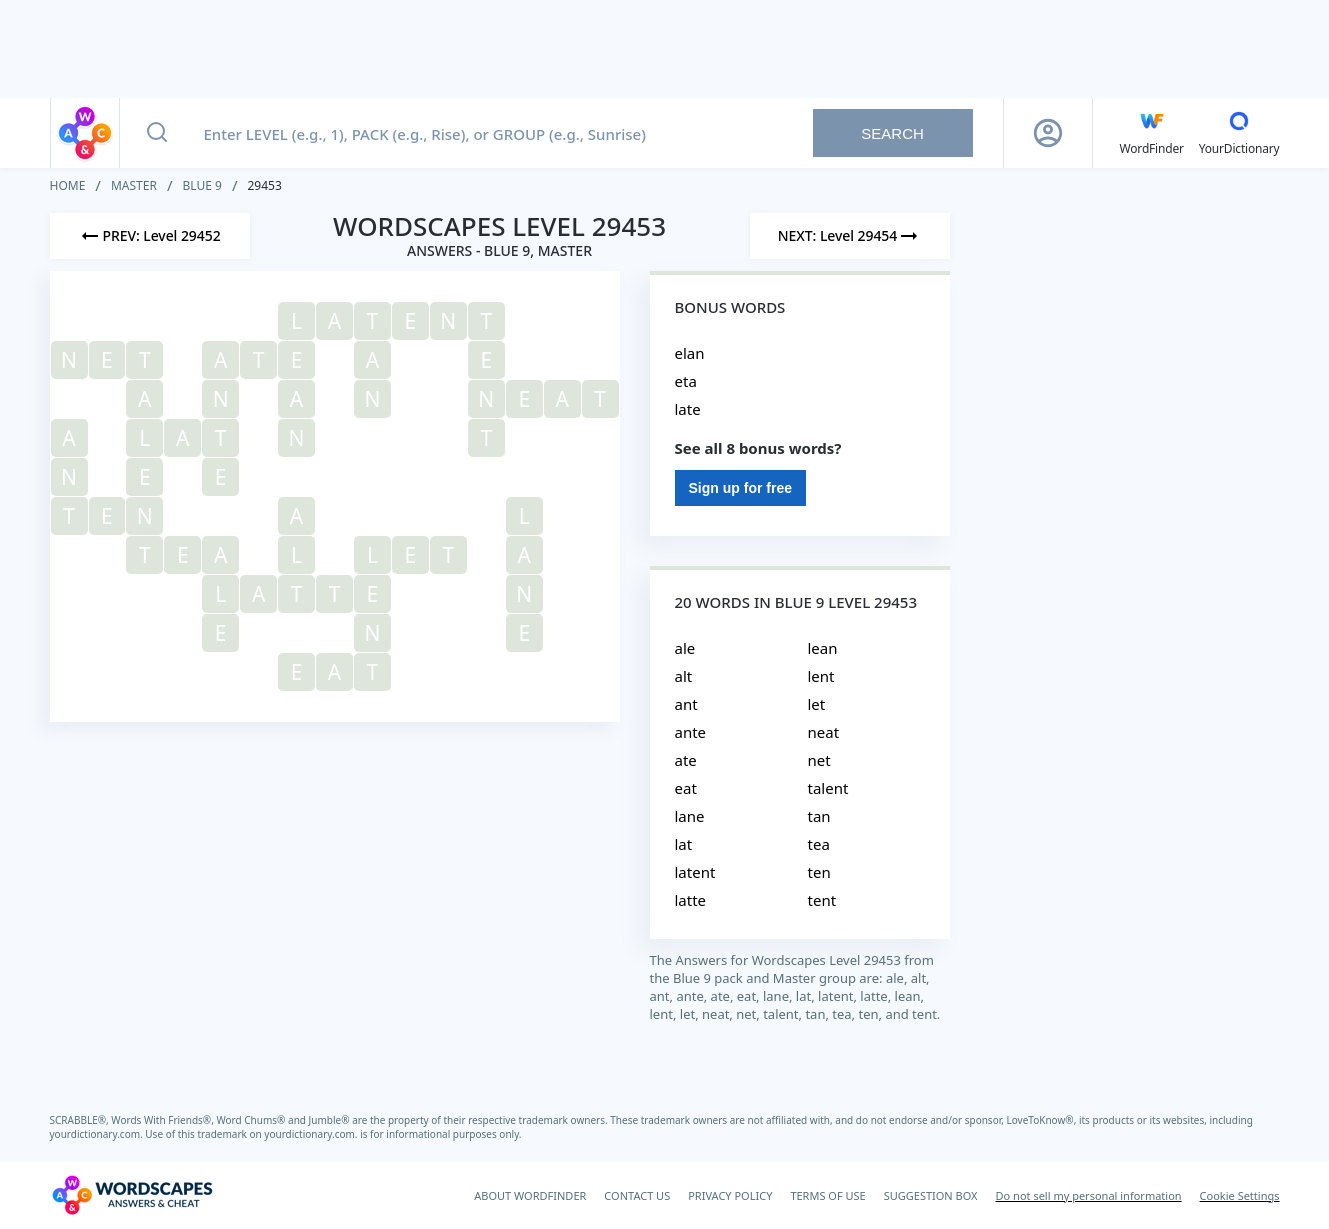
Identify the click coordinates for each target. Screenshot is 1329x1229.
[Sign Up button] (1048, 133)
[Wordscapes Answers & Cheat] (132, 1195)
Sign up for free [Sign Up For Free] (740, 488)
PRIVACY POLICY (730, 1195)
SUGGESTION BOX (931, 1195)
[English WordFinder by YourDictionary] (1152, 133)
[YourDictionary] (1239, 133)
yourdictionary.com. (98, 1134)
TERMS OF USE (827, 1195)
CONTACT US (637, 1195)
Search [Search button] (892, 133)
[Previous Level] (150, 236)
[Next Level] (850, 236)
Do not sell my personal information (1089, 1195)
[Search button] (157, 133)
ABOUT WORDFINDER (530, 1195)
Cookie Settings (1240, 1195)
